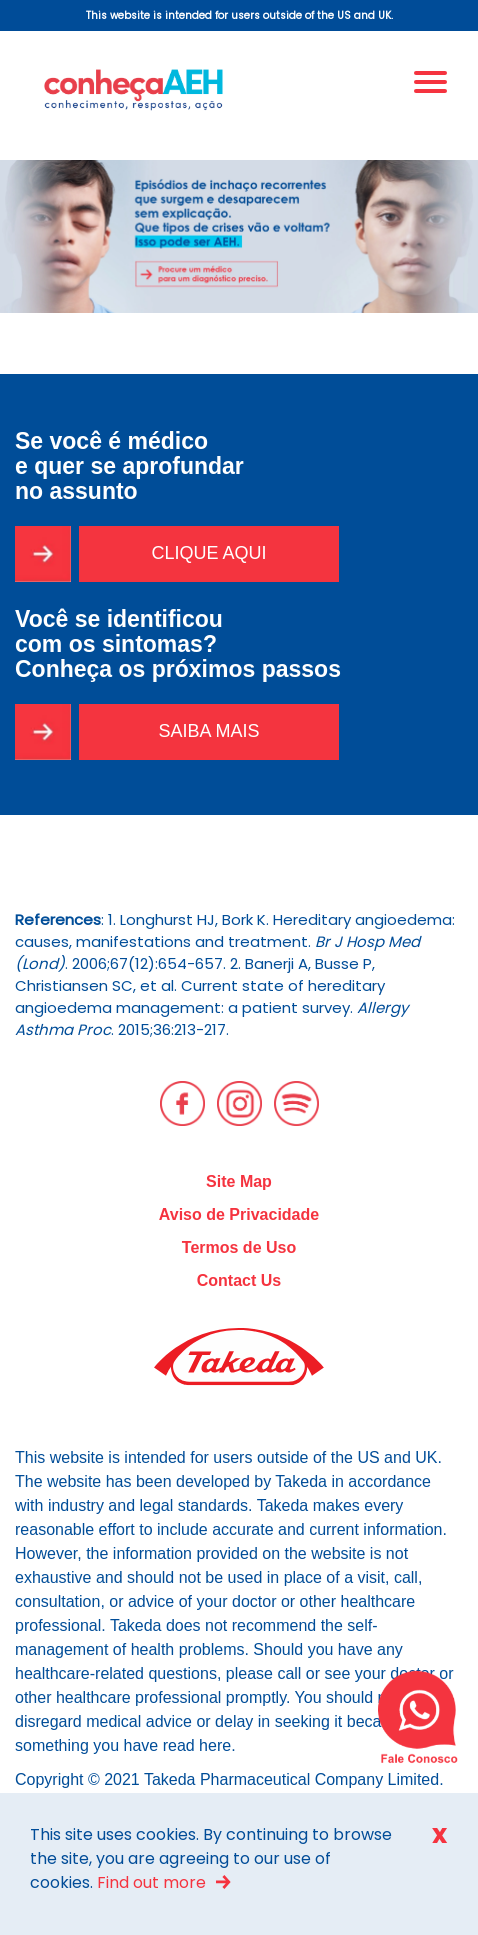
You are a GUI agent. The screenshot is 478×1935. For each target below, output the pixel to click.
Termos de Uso (239, 1247)
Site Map (239, 1181)
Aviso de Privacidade (239, 1214)
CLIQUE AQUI (208, 553)
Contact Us (239, 1280)
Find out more (151, 1882)
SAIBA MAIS (208, 731)
